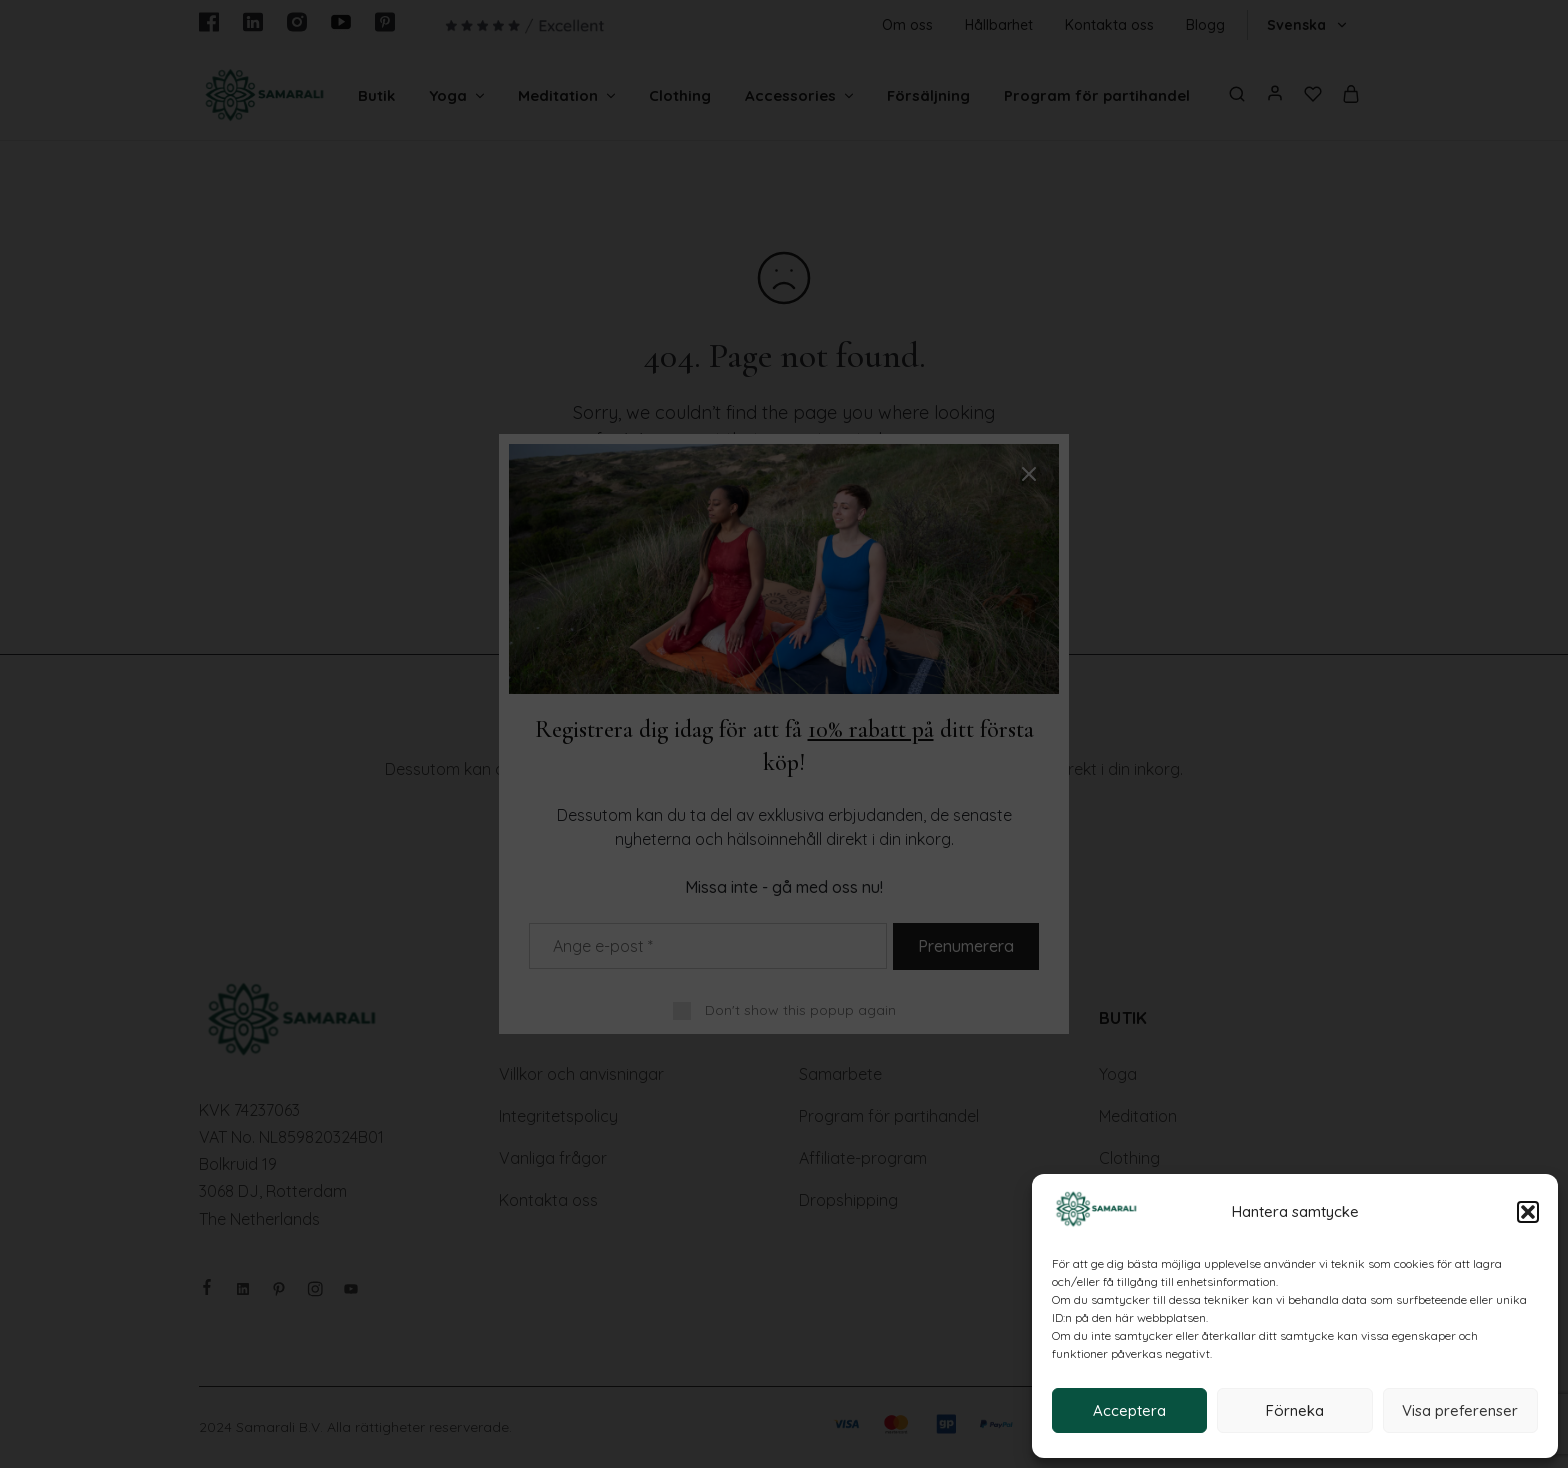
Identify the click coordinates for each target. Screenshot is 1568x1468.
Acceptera (1129, 1410)
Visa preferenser (1460, 1410)
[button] (1528, 1212)
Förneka (1295, 1410)
